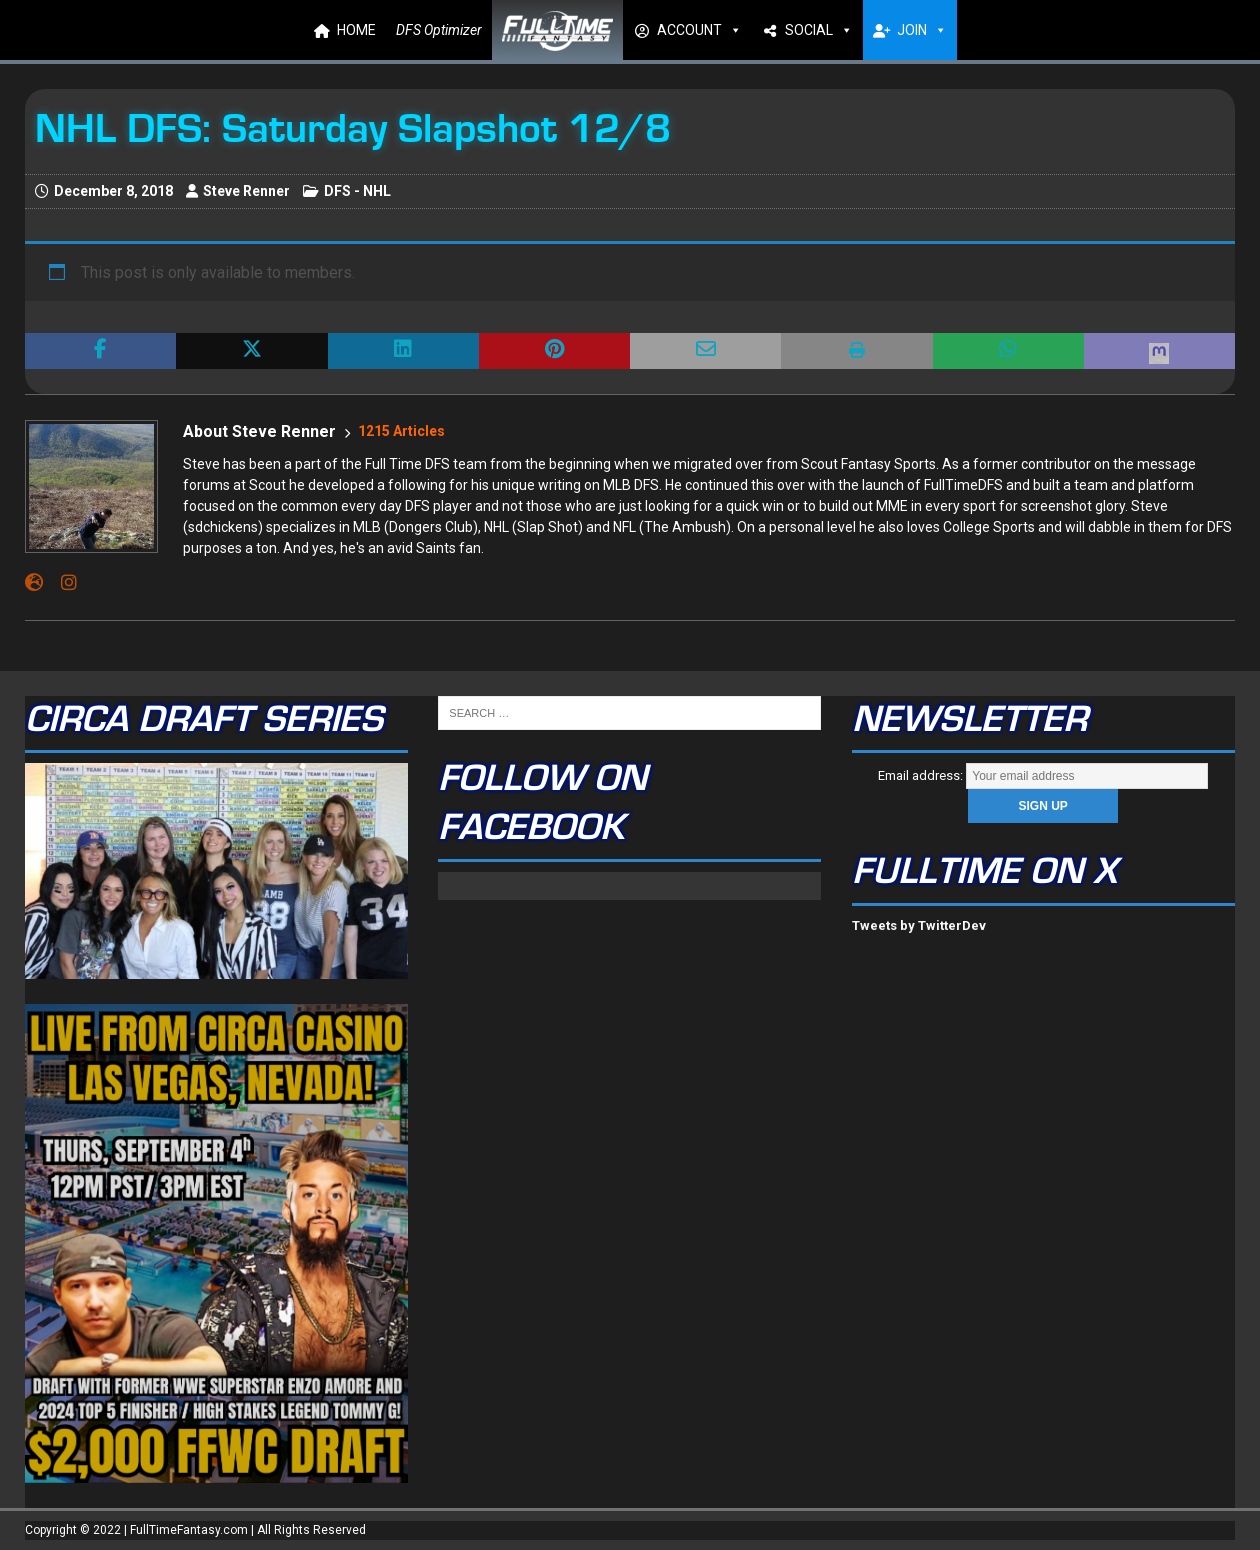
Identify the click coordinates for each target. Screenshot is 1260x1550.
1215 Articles (401, 431)
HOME (356, 30)
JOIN (922, 30)
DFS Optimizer (439, 30)
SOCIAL (819, 30)
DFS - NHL (357, 191)
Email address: (1043, 775)
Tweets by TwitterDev (919, 925)
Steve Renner (246, 191)
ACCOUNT (699, 30)
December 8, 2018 (113, 191)
